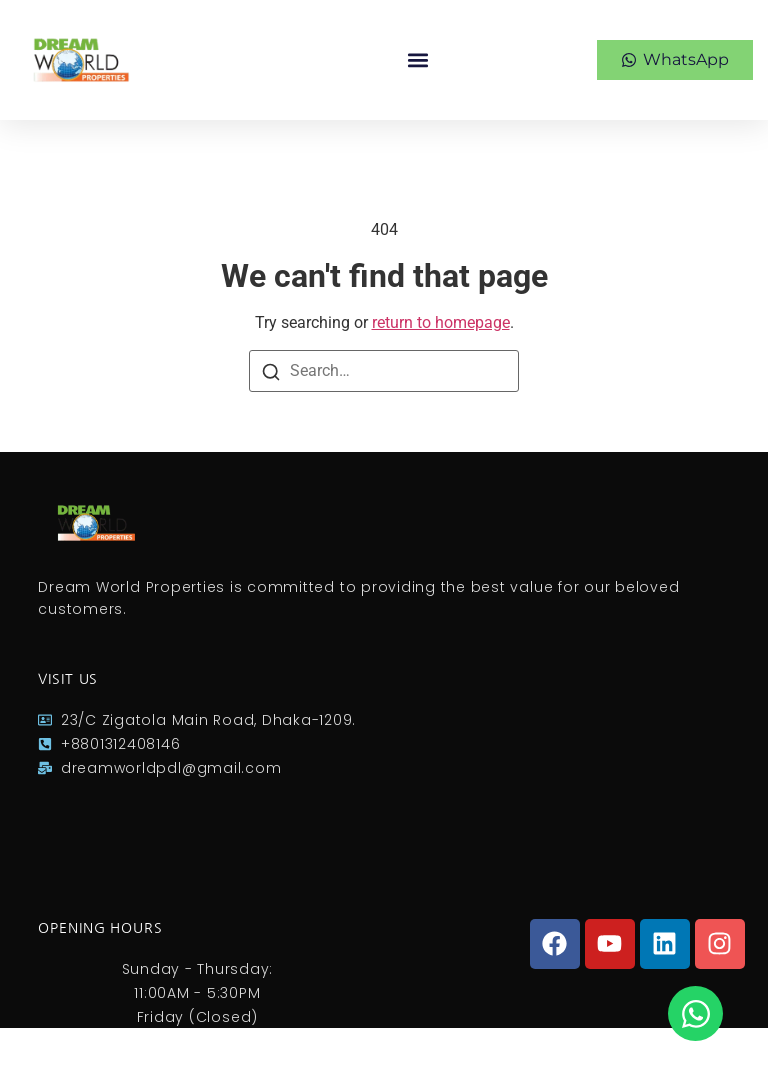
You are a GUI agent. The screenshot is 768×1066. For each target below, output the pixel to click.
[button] (417, 60)
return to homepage (441, 322)
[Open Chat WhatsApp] (695, 1013)
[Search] (271, 371)
